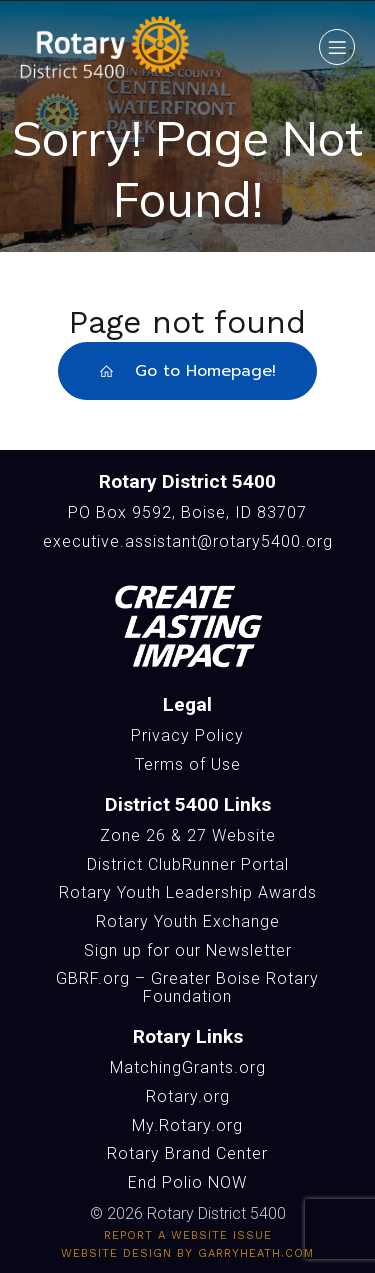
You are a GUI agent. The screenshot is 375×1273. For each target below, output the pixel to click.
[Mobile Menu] (337, 47)
